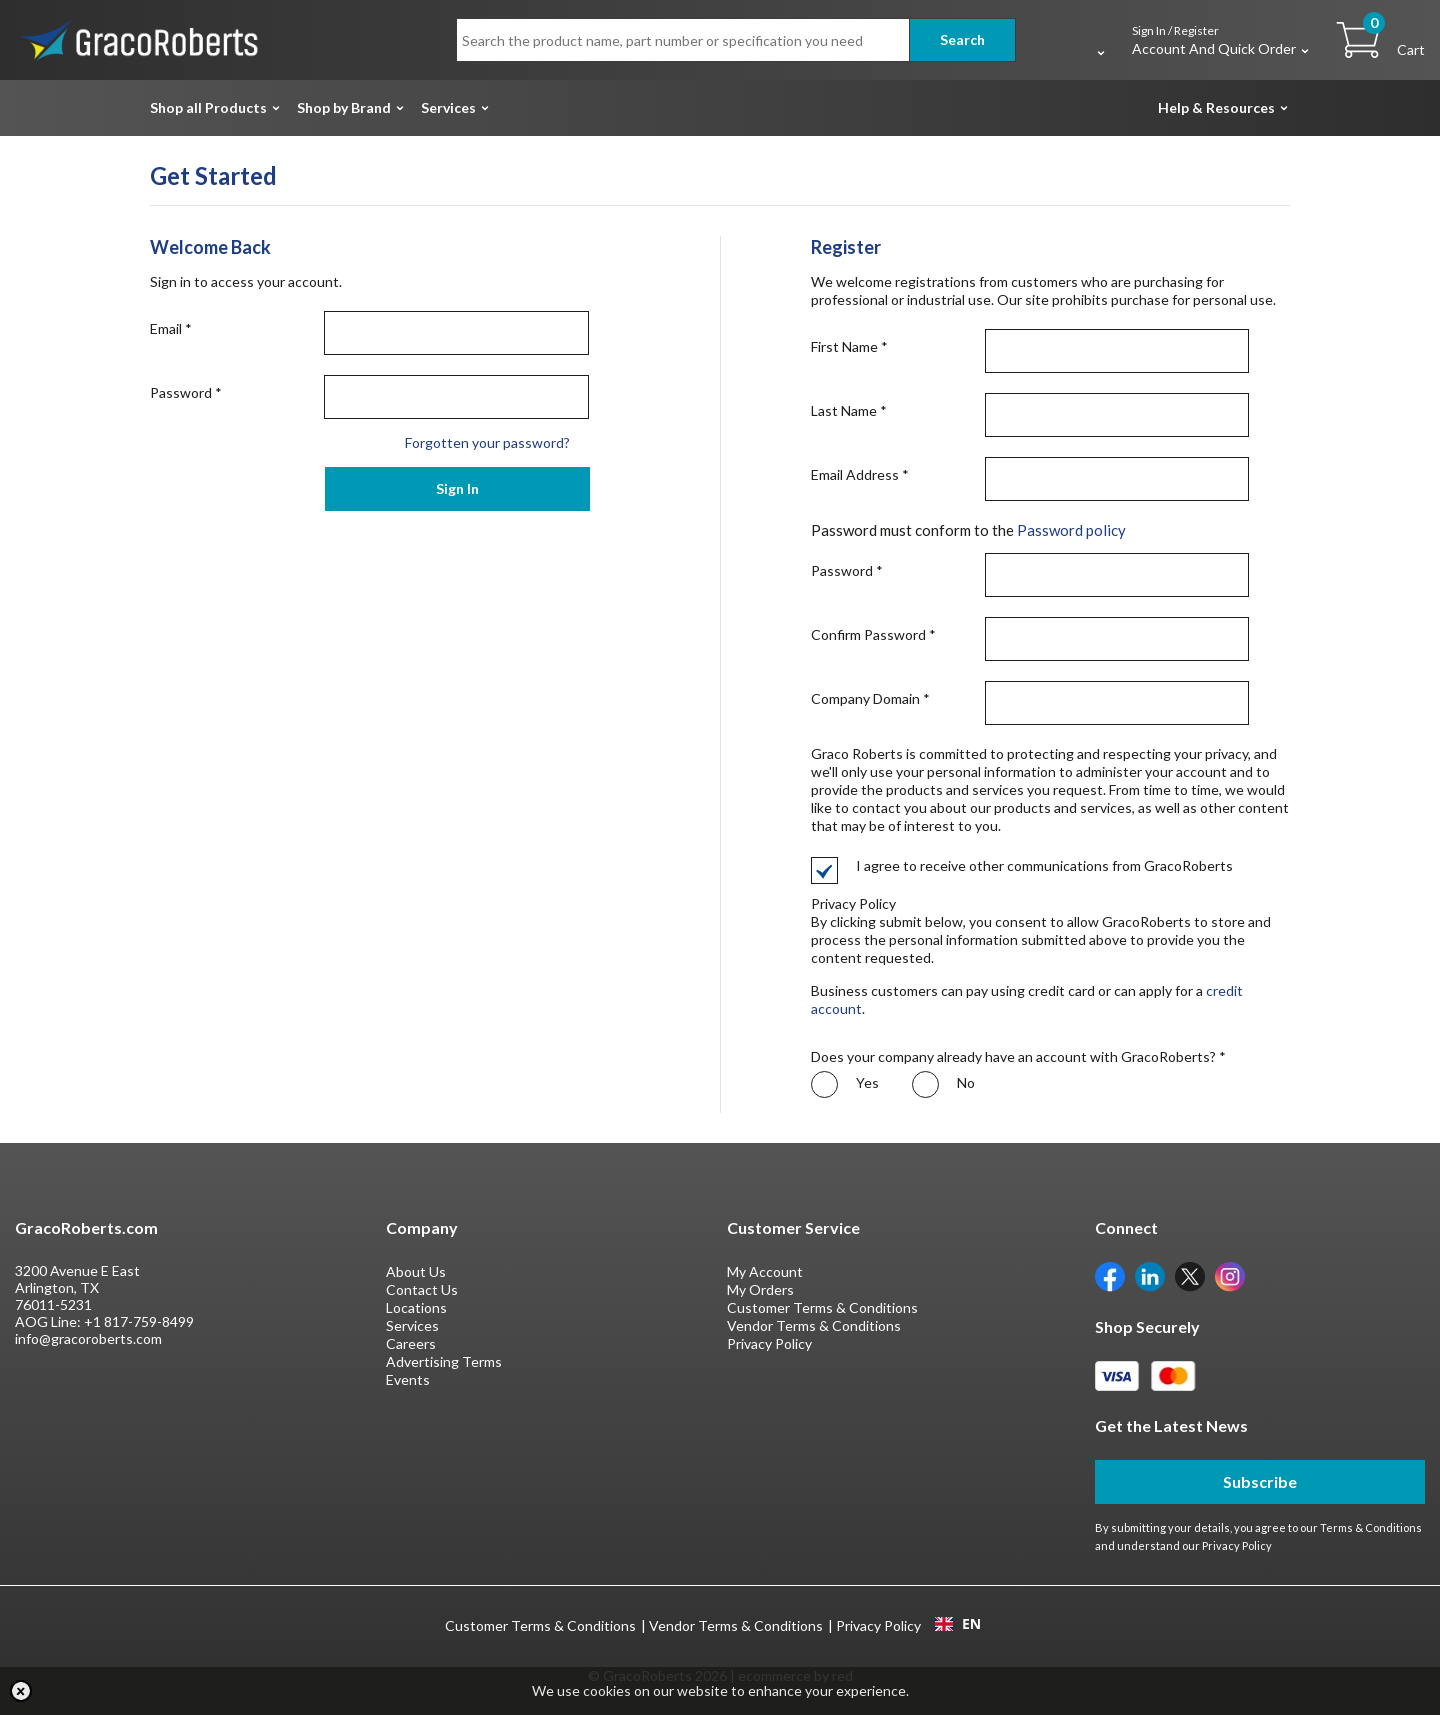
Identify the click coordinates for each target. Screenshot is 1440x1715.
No (943, 1084)
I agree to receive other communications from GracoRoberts (1022, 866)
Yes (845, 1084)
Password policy (1071, 530)
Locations (416, 1307)
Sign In (457, 488)
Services (448, 107)
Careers (411, 1343)
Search (962, 39)
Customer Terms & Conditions (822, 1307)
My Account (765, 1271)
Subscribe (1260, 1481)
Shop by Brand (344, 107)
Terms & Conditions (1371, 1527)
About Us (416, 1271)
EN (958, 1624)
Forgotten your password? (487, 442)
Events (408, 1379)
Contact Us (422, 1289)
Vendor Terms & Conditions (814, 1325)
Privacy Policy (769, 1343)
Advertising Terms (444, 1361)
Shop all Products (208, 107)
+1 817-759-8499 (139, 1321)
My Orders (760, 1289)
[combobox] (957, 1624)
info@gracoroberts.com (88, 1338)
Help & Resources (1216, 107)
